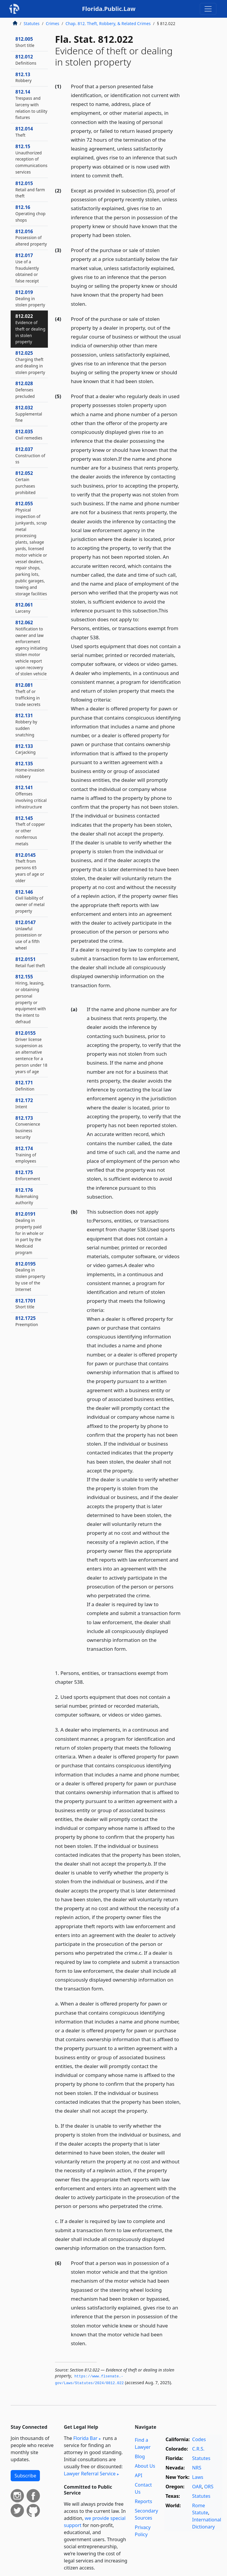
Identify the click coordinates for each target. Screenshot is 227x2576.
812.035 (28, 434)
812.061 (24, 607)
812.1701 (25, 1303)
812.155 (30, 998)
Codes (199, 2439)
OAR (197, 2486)
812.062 (31, 647)
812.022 (30, 328)
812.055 (31, 548)
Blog (140, 2456)
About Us (145, 2466)
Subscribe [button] (25, 2475)
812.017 (27, 268)
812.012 (25, 59)
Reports (143, 2501)
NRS (196, 2467)
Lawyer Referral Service (90, 2473)
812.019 (30, 298)
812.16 (30, 213)
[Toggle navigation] (208, 9)
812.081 (27, 694)
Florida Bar (85, 2438)
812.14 (31, 104)
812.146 (30, 901)
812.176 (26, 1196)
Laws (197, 2477)
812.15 (31, 159)
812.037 (30, 455)
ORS (208, 2486)
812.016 (31, 237)
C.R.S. (198, 2449)
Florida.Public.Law (109, 9)
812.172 (24, 1103)
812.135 (29, 769)
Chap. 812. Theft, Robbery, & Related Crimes (108, 23)
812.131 (26, 724)
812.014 (24, 131)
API (138, 2475)
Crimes (52, 23)
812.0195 (30, 1276)
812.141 (31, 796)
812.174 (25, 1154)
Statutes (32, 23)
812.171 (24, 1085)
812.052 (25, 482)
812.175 (27, 1175)
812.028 (25, 389)
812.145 (30, 830)
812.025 (30, 362)
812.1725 (26, 1321)
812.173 (27, 1127)
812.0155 (31, 1052)
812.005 (24, 42)
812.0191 (29, 1233)
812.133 (25, 749)
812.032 (28, 413)
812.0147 (28, 935)
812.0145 (29, 867)
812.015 (30, 189)
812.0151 (30, 962)
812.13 (23, 77)
